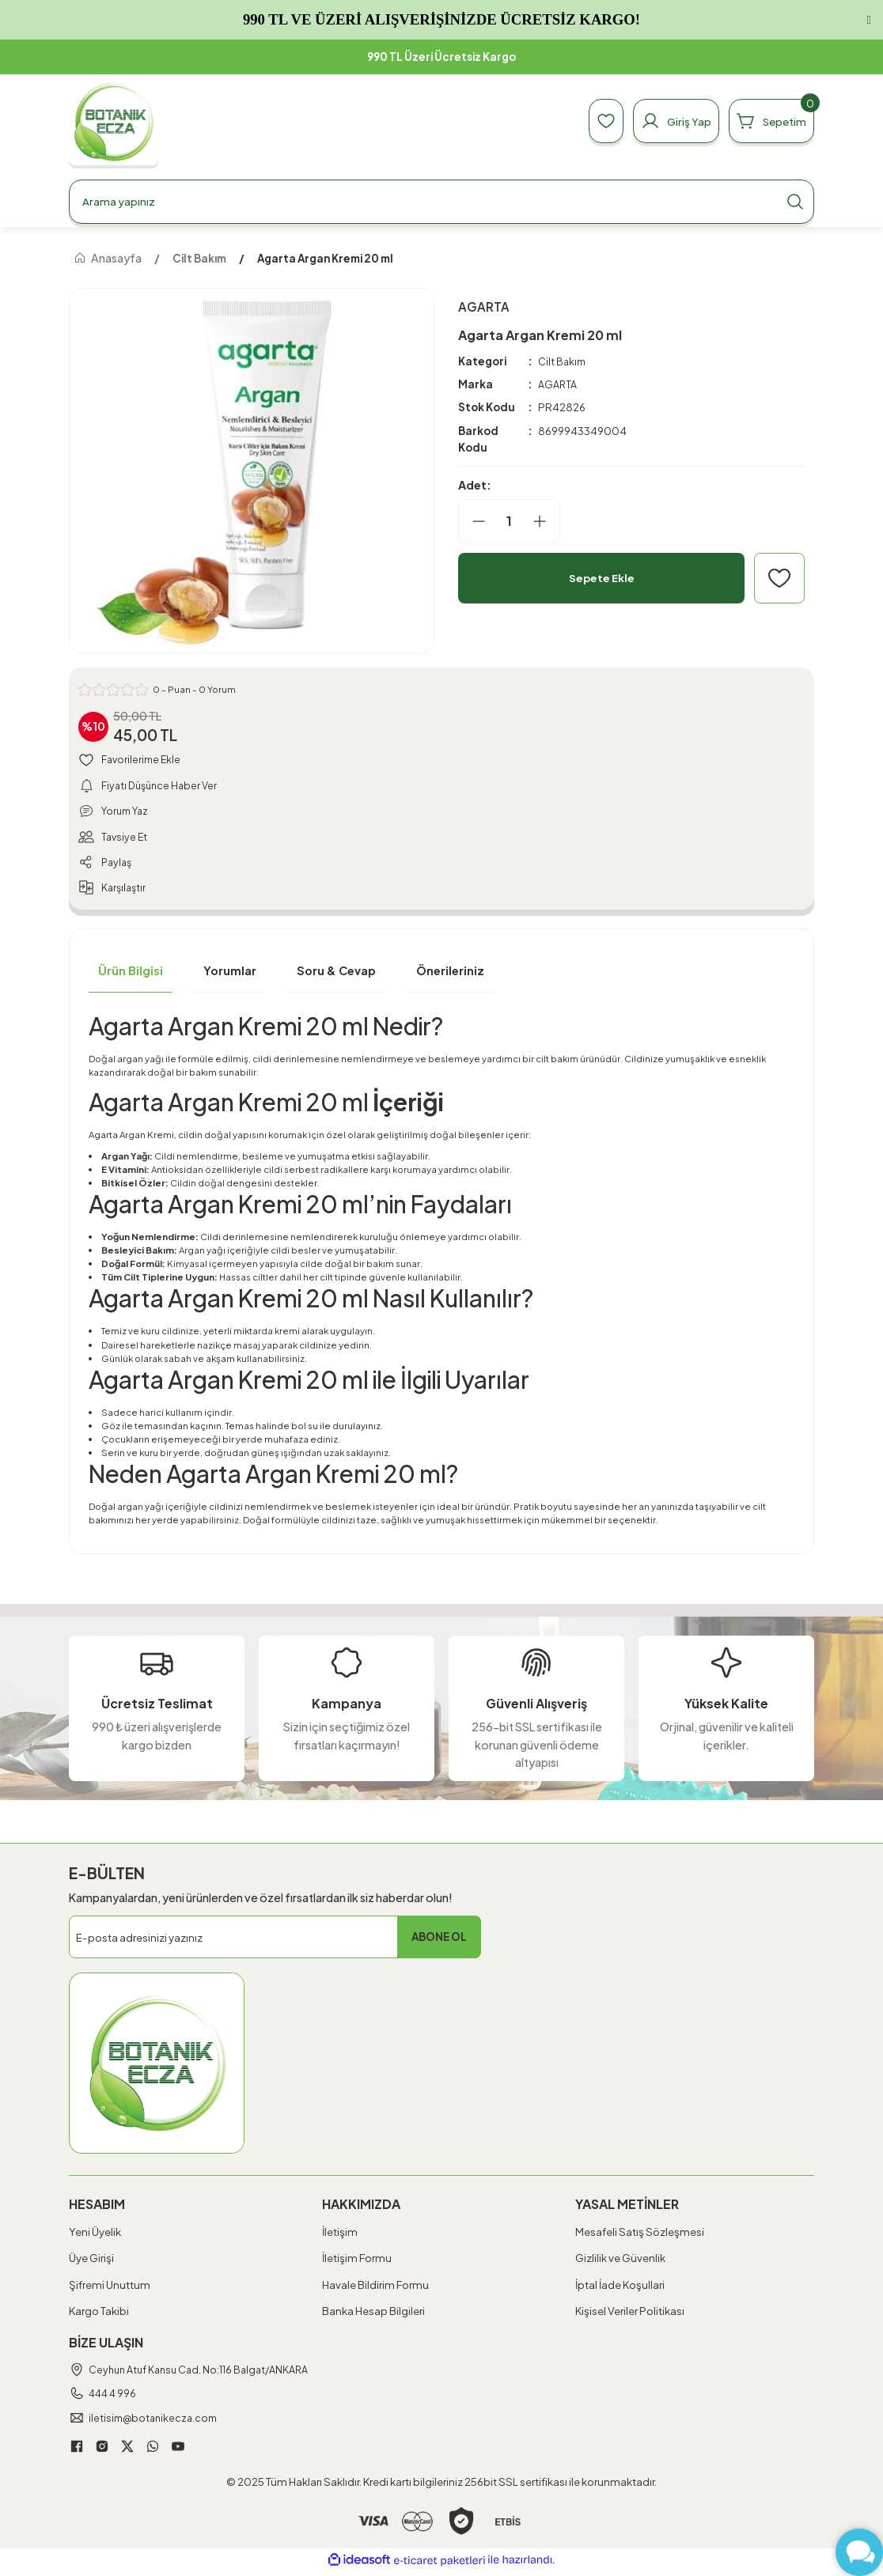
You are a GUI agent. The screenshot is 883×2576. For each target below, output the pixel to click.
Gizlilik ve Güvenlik (620, 2262)
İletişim (340, 2236)
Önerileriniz (450, 975)
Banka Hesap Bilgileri (373, 2315)
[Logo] (113, 121)
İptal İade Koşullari (620, 2289)
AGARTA (559, 385)
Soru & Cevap (336, 975)
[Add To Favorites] (779, 578)
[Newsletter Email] (275, 1941)
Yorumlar (229, 975)
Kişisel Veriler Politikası (629, 2315)
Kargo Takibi (99, 2315)
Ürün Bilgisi (130, 975)
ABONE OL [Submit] (439, 1941)
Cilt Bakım (563, 361)
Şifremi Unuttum (109, 2289)
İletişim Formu (357, 2262)
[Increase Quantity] (546, 521)
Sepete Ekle (601, 578)
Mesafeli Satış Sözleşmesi (639, 2236)
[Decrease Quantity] (472, 521)
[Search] (441, 202)
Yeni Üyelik (95, 2236)
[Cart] (766, 121)
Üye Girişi (91, 2262)
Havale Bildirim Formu (375, 2289)
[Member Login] (663, 121)
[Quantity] (509, 521)
